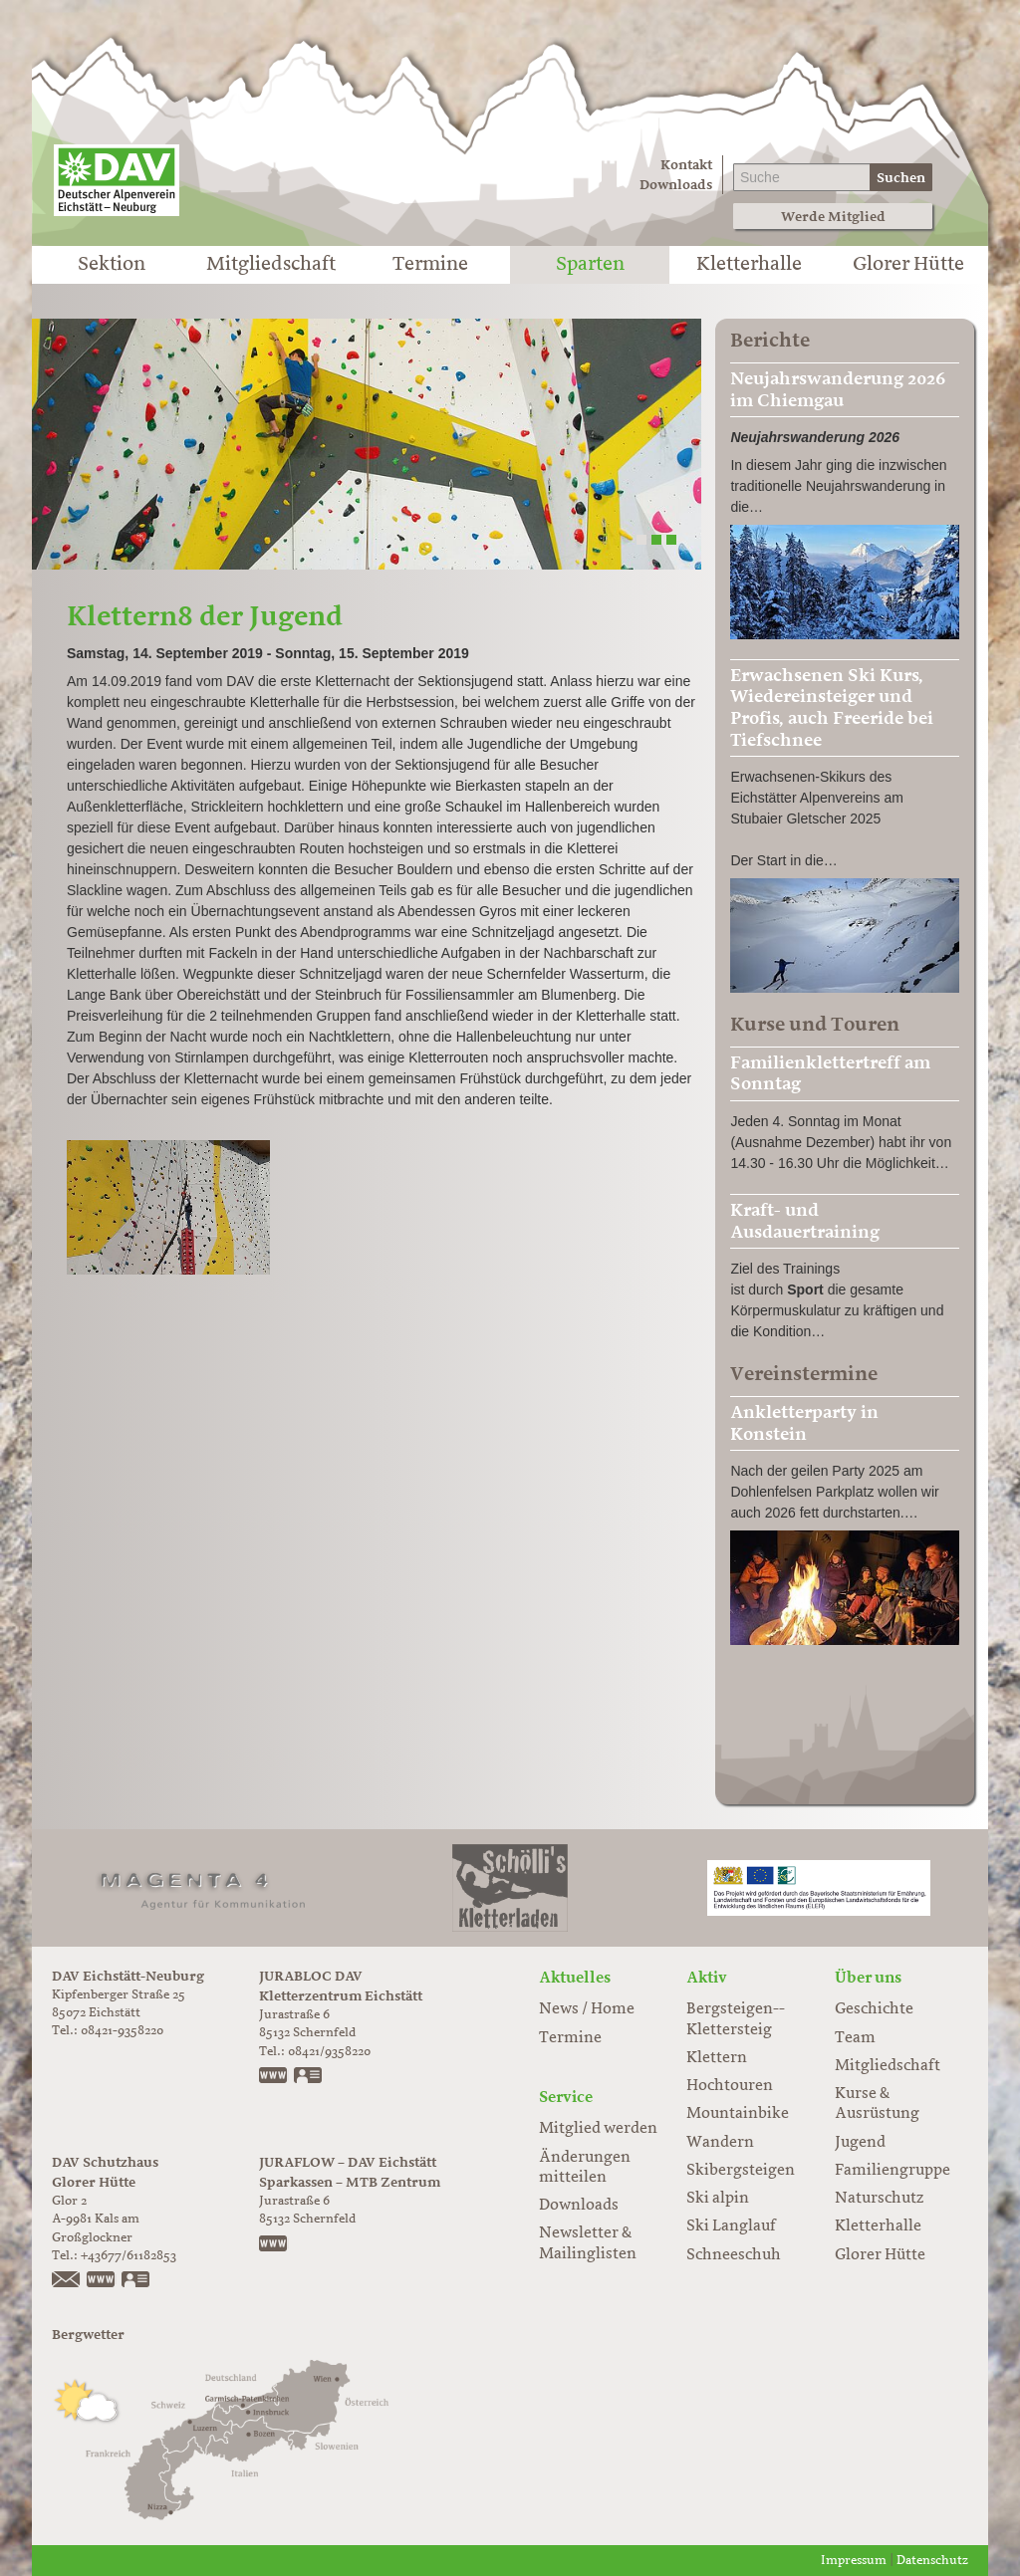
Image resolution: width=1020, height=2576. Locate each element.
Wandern (720, 2143)
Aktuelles (575, 1978)
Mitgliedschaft (271, 265)
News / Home (587, 2009)
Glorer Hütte (908, 265)
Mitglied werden (598, 2129)
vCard (309, 2077)
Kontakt (686, 164)
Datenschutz (932, 2560)
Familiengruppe (892, 2171)
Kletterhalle (749, 265)
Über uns (868, 1978)
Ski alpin (717, 2199)
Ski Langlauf (731, 2226)
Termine (430, 265)
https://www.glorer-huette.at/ (102, 2281)
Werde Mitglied (833, 216)
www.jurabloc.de (274, 2077)
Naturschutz (879, 2199)
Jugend (860, 2143)
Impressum (854, 2560)
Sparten (590, 265)
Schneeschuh (733, 2255)
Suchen (901, 177)
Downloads (675, 184)
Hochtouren (729, 2086)
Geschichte (874, 2009)
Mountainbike (737, 2114)
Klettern (716, 2058)
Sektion (111, 265)
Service (566, 2097)
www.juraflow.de (274, 2245)
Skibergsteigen (740, 2171)
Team (855, 2038)
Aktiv (706, 1978)
